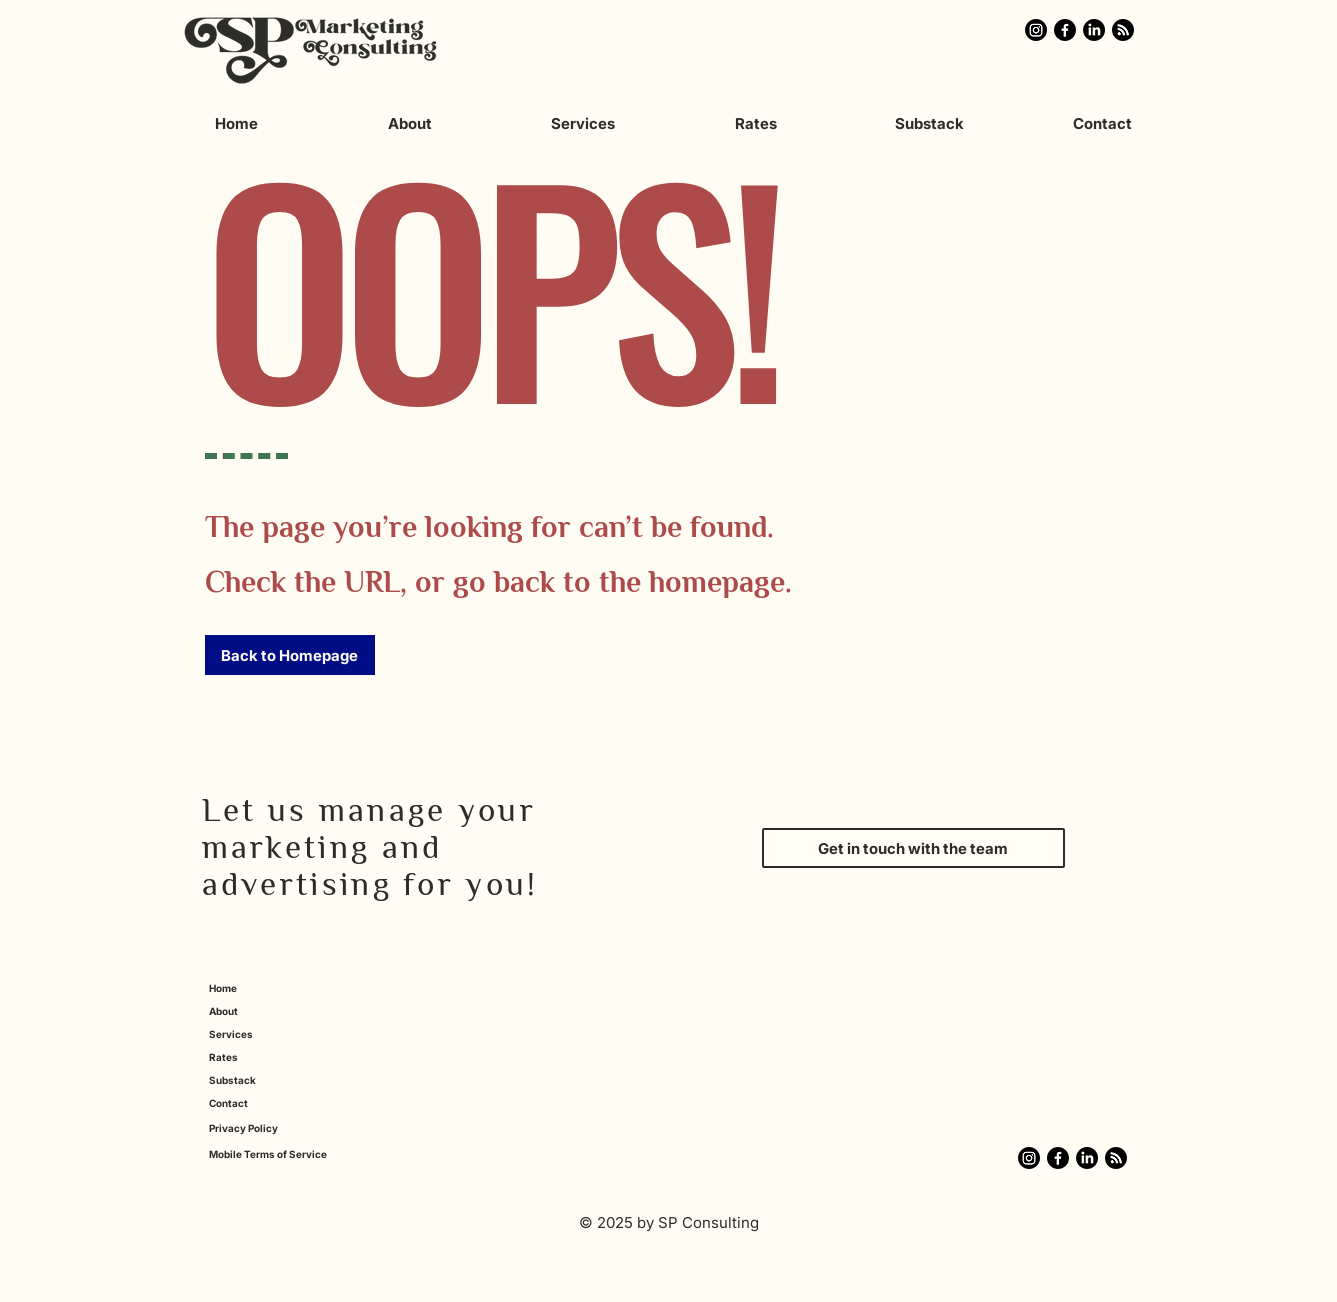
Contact (228, 1103)
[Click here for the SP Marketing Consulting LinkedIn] (1094, 30)
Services (231, 1034)
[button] (290, 655)
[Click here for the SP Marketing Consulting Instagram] (1036, 30)
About (223, 1011)
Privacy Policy (243, 1128)
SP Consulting (708, 1222)
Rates (223, 1057)
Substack (232, 1080)
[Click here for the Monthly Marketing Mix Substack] (1123, 30)
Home (223, 988)
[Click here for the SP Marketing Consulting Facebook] (1065, 30)
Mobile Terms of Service (268, 1154)
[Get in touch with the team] (913, 848)
